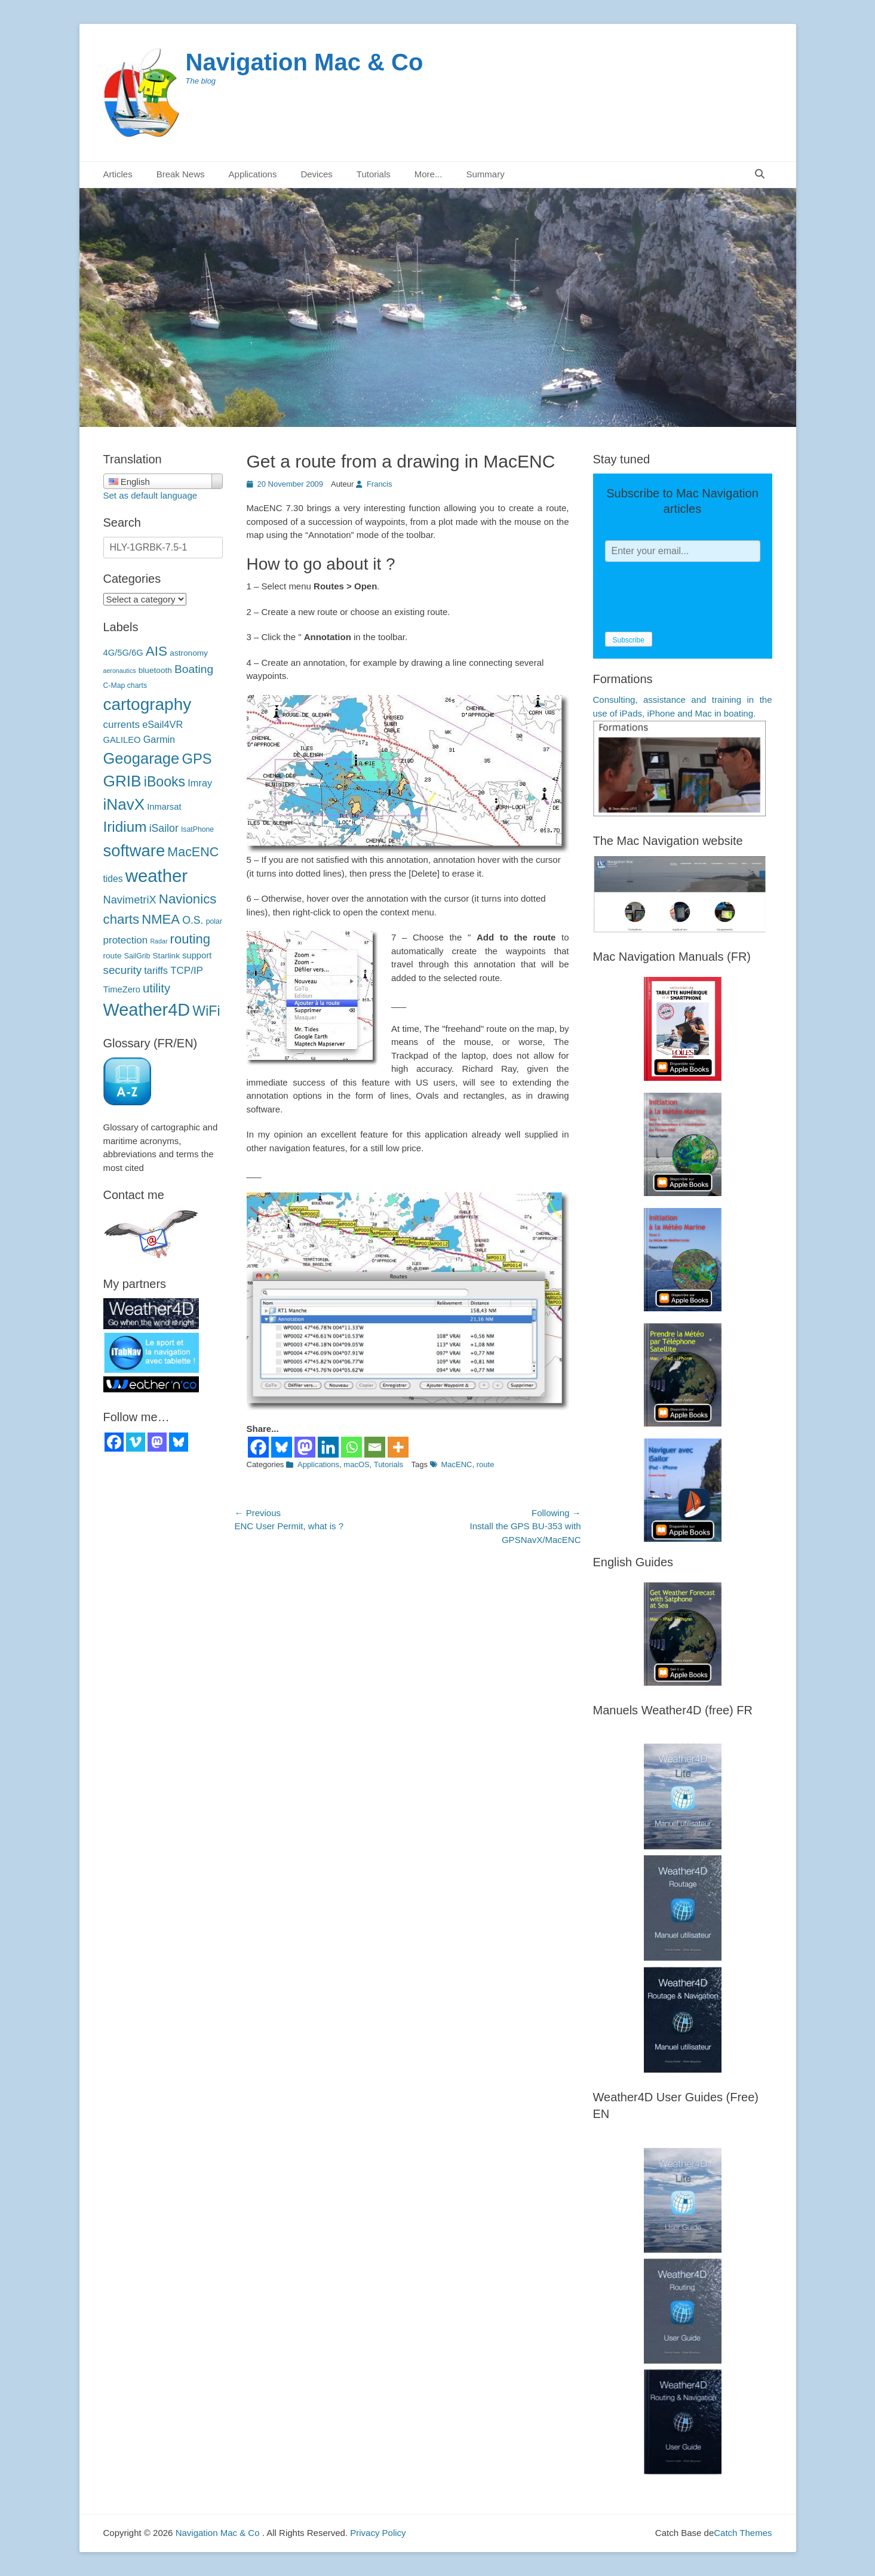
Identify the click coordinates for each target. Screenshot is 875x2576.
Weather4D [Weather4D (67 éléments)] (147, 1009)
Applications (253, 174)
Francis (379, 483)
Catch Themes (743, 2533)
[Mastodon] (304, 1447)
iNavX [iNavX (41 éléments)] (124, 804)
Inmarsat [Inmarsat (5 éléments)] (164, 806)
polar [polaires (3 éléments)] (214, 921)
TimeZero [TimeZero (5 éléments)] (121, 989)
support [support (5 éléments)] (196, 955)
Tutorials (374, 174)
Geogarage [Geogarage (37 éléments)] (141, 758)
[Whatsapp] (351, 1447)
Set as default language (150, 495)
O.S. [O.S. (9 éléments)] (192, 920)
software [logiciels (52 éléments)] (134, 850)
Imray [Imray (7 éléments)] (200, 782)
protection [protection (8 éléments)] (125, 940)
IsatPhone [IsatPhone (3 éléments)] (197, 829)
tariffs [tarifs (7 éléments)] (156, 970)
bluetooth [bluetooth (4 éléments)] (155, 670)
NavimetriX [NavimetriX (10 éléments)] (129, 899)
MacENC (456, 1464)
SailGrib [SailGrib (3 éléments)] (137, 956)
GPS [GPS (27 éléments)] (196, 759)
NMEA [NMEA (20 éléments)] (161, 919)
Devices (316, 174)
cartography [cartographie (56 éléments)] (147, 704)
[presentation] (696, 597)
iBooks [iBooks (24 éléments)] (164, 781)
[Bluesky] (281, 1447)
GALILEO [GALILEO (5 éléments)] (122, 740)
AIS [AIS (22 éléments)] (156, 651)
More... (429, 174)
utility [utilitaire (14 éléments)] (156, 988)
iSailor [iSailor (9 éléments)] (164, 828)
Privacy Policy (378, 2533)
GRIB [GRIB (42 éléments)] (122, 781)
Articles (118, 174)
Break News (180, 174)
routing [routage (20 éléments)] (190, 939)
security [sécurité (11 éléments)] (122, 970)
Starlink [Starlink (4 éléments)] (166, 955)
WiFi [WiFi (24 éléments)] (206, 1011)
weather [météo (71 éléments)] (156, 876)
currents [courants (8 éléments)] (121, 724)
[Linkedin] (328, 1447)
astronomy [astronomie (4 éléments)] (189, 652)
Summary (485, 174)
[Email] (374, 1447)
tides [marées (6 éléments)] (113, 879)
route (486, 1464)
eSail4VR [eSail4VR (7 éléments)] (162, 724)
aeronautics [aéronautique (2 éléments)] (119, 670)
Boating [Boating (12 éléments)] (193, 669)
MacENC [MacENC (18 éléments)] (193, 852)
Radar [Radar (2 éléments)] (158, 941)
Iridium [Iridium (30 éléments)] (125, 827)
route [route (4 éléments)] (112, 955)
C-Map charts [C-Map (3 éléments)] (125, 685)
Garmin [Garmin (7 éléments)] (159, 739)
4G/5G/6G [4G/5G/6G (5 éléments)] (123, 652)
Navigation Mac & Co (304, 62)
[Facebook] (258, 1447)
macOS (356, 1464)
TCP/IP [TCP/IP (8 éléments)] (186, 970)
